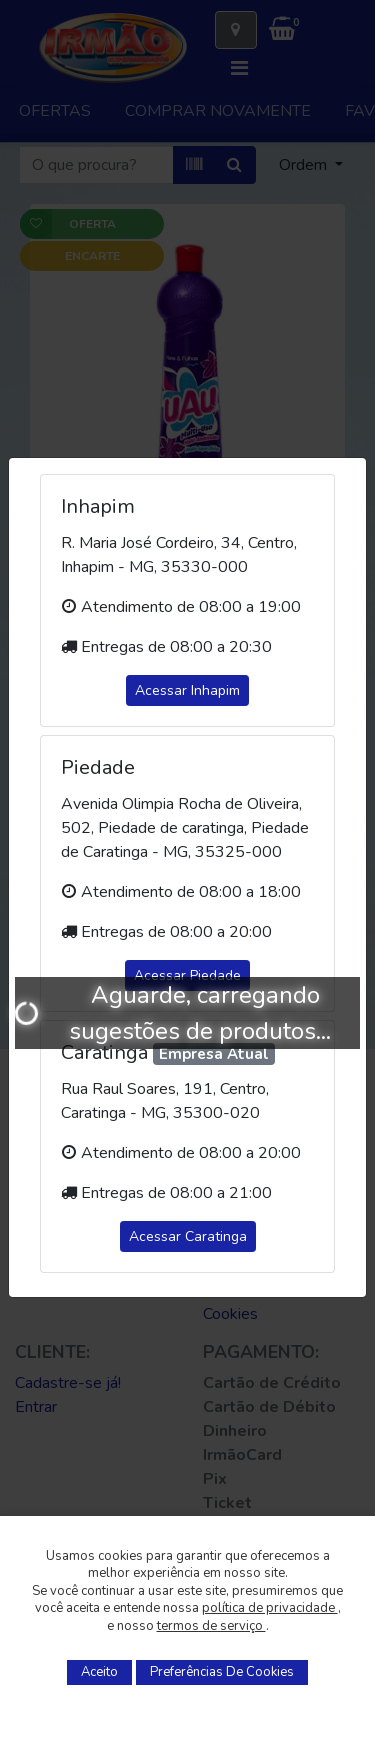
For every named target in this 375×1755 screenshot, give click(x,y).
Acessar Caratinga (188, 1236)
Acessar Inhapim (187, 690)
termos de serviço (211, 1626)
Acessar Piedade (187, 975)
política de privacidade (270, 1608)
